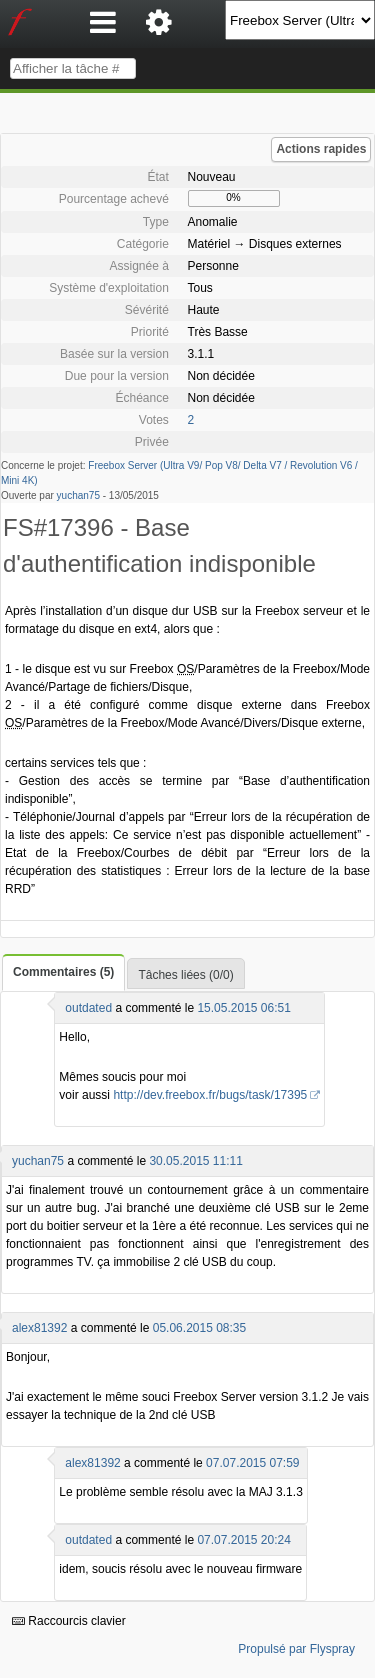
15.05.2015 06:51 (243, 1008)
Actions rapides (321, 149)
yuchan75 (78, 495)
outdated (88, 1008)
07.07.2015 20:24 (243, 1540)
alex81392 (39, 1328)
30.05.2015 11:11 (195, 1161)
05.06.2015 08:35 (199, 1328)
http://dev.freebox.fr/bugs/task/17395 (210, 1095)
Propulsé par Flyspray (296, 1649)
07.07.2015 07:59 (252, 1463)
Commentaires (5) (63, 972)
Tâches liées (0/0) (185, 975)
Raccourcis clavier (69, 1621)
